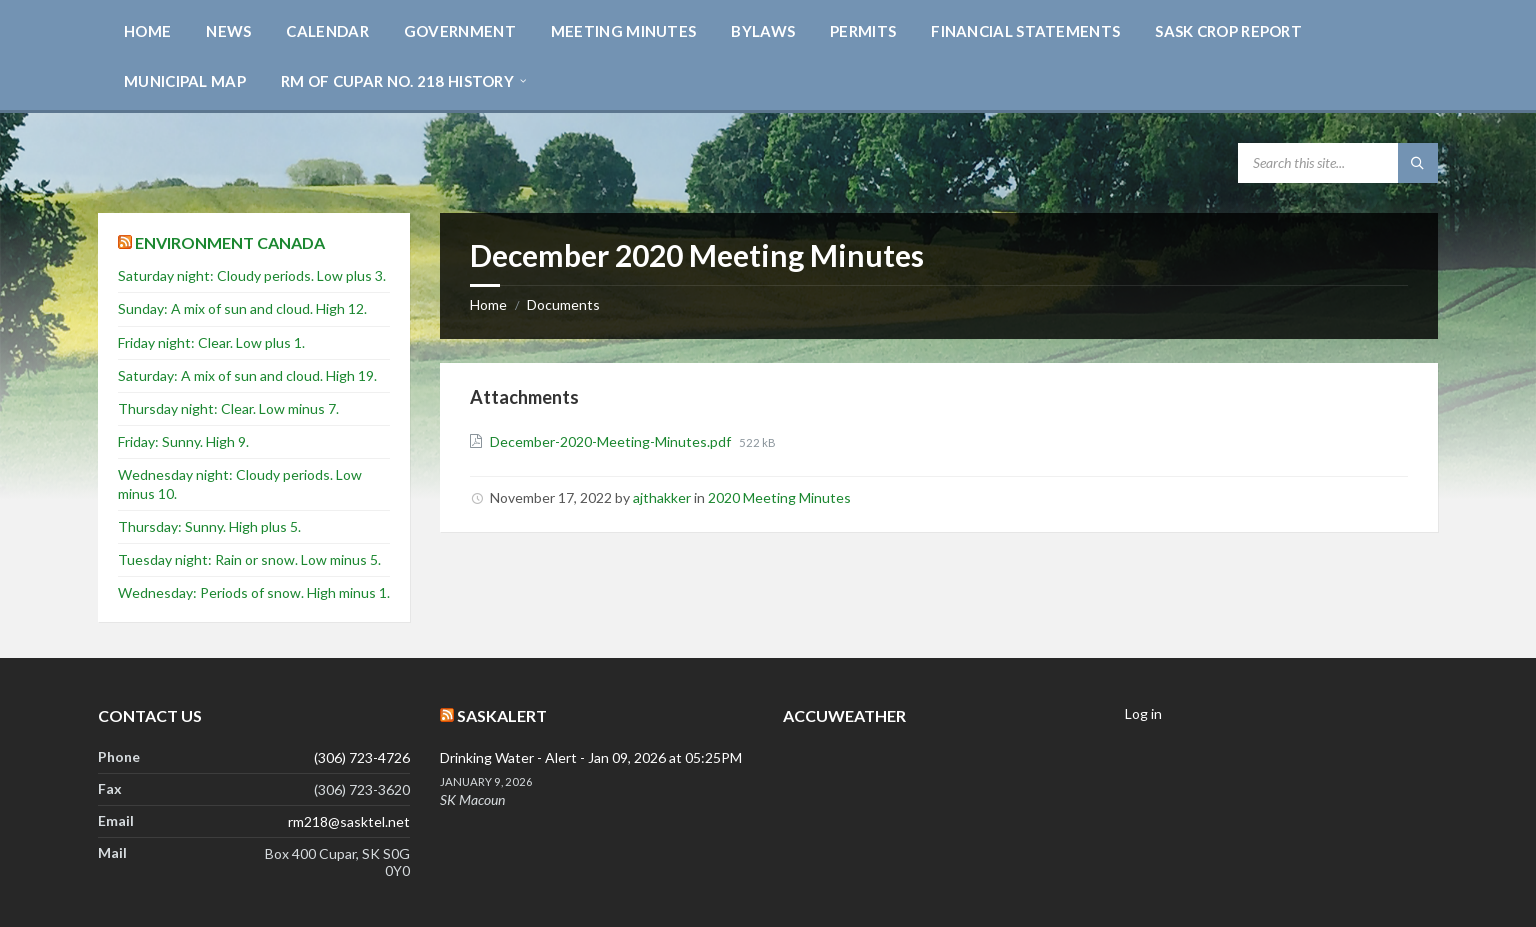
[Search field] (1338, 163)
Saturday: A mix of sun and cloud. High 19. (247, 375)
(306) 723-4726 (362, 757)
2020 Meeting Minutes (779, 497)
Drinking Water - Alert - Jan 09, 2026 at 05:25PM (591, 757)
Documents (563, 304)
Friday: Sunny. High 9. (183, 441)
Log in (1143, 713)
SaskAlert (502, 715)
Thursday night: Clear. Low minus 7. (228, 408)
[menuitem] (147, 30)
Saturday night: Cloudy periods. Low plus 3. (252, 275)
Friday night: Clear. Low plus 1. (211, 342)
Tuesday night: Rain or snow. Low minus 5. (249, 559)
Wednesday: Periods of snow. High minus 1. (254, 592)
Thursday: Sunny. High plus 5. (209, 526)
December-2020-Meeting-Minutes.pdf (612, 441)
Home (488, 304)
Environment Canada (230, 242)
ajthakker (662, 497)
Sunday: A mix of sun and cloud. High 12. (242, 308)
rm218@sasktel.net (349, 821)
